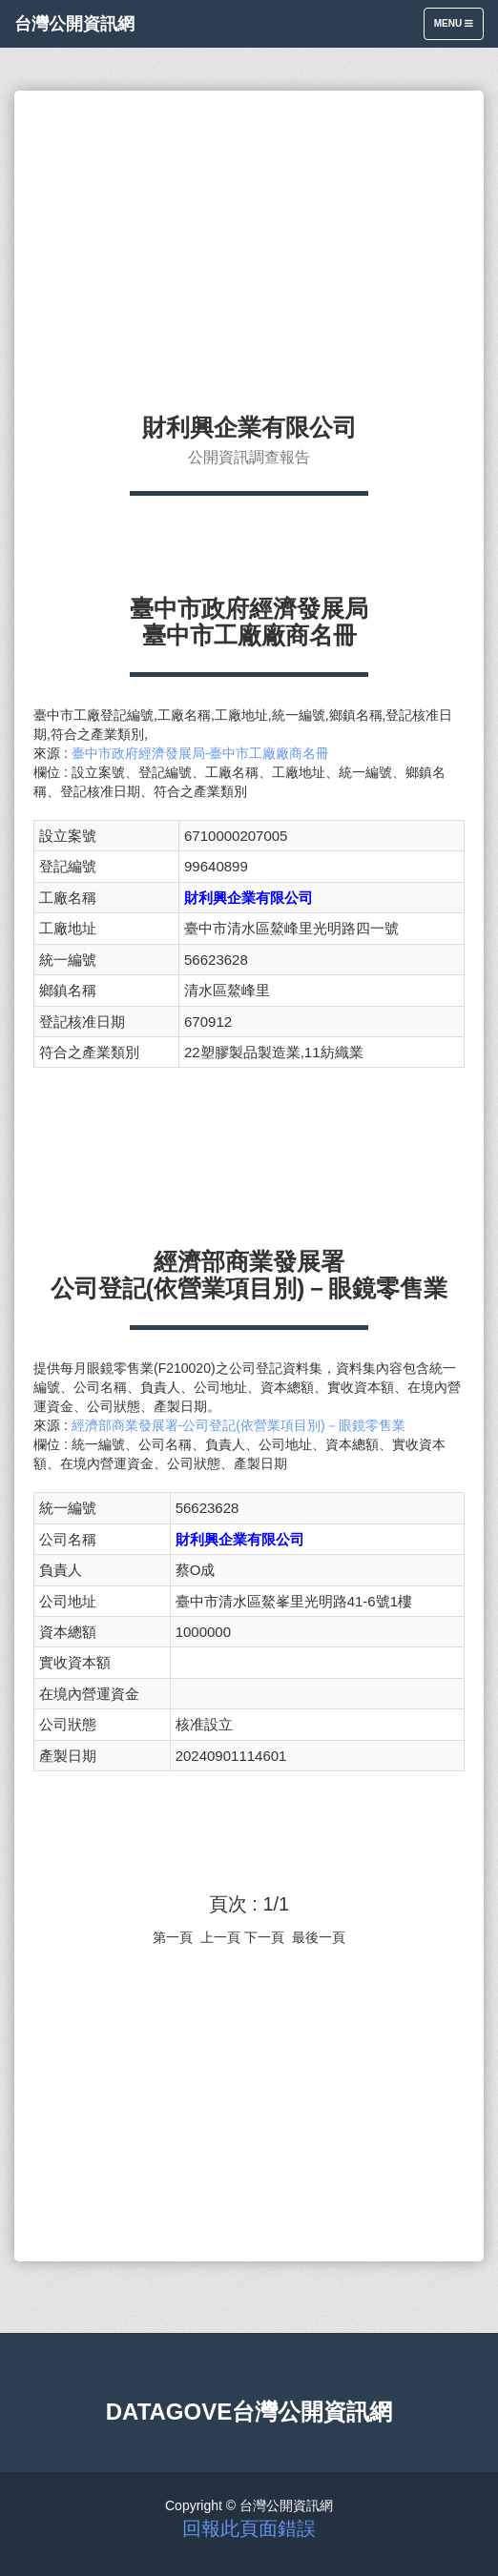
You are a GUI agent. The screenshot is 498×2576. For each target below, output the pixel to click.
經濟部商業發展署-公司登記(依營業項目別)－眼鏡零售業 (238, 1425)
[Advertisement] (249, 243)
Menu (458, 28)
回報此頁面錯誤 (249, 2528)
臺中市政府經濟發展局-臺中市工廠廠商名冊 (201, 753)
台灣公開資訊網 (74, 23)
